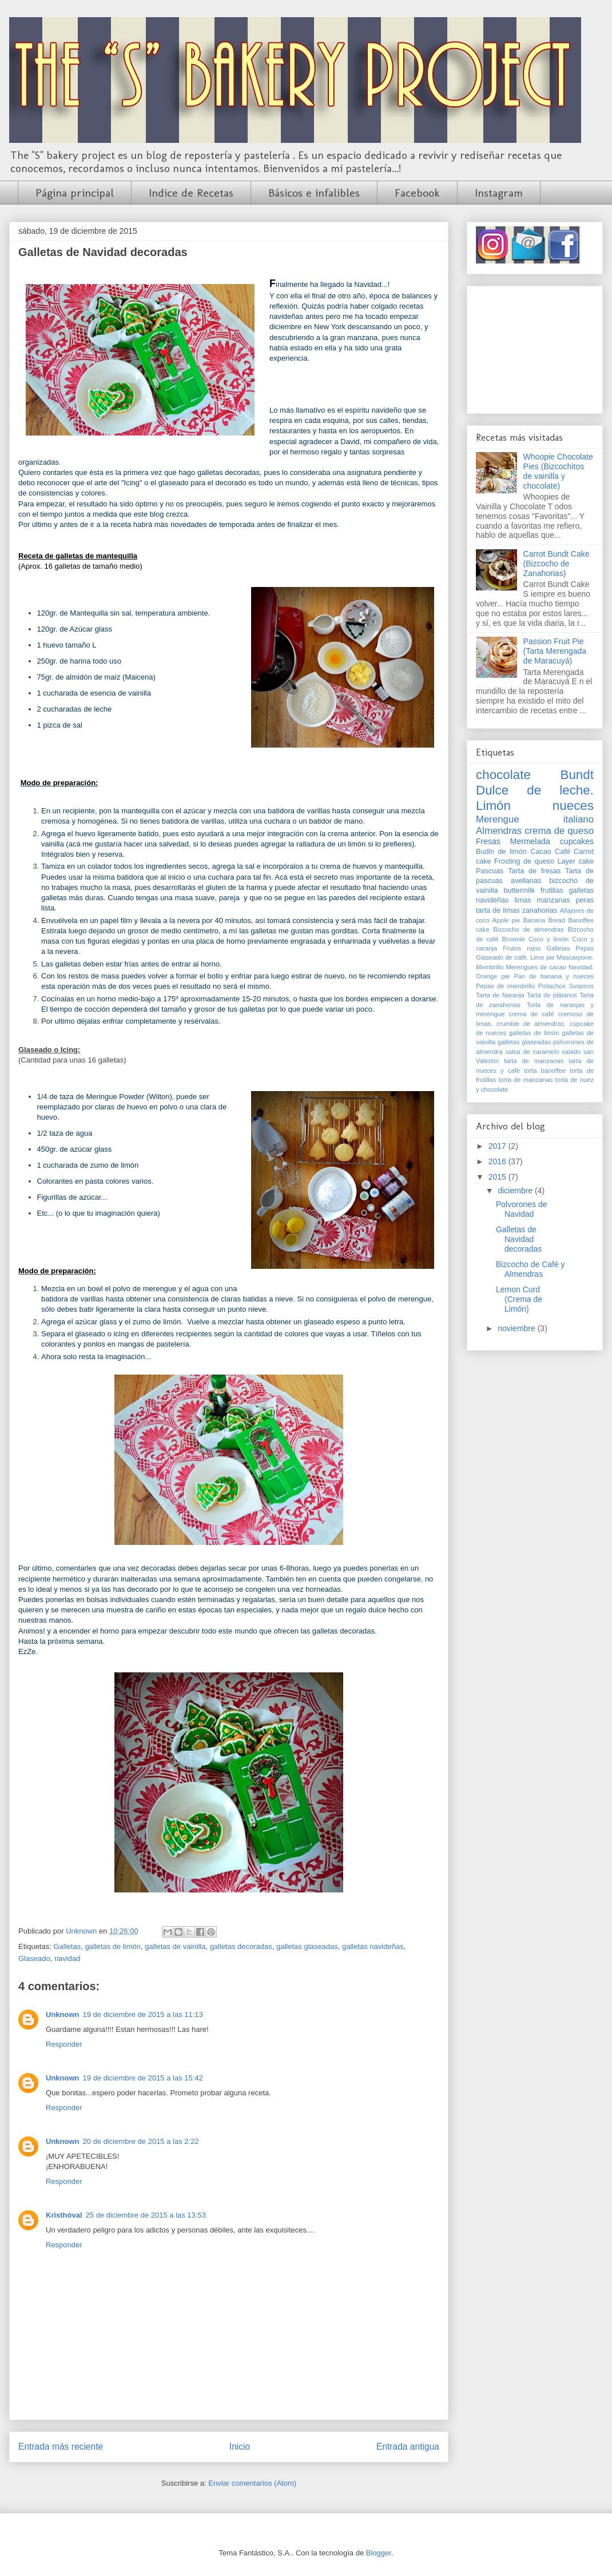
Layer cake (575, 861)
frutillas (552, 890)
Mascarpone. (575, 957)
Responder (64, 2044)
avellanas (526, 881)
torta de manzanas (526, 1079)
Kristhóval (64, 2215)
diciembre (516, 1190)
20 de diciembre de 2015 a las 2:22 (141, 2141)
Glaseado (34, 1958)
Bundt (577, 775)
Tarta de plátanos (552, 995)
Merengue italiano (535, 819)
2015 (498, 1176)
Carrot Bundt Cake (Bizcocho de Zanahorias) (556, 563)
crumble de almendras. (531, 1023)
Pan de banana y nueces (554, 976)
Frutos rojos (522, 948)
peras (585, 900)
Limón (493, 805)
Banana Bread (544, 920)
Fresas (488, 841)
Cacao (540, 852)
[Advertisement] (535, 347)
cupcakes (577, 841)
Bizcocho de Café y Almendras (530, 1269)
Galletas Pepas (570, 948)
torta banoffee (545, 1070)
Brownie (513, 939)
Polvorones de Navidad (521, 1209)
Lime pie (542, 957)
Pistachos (552, 986)
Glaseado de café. (502, 957)
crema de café (531, 1014)
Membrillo (490, 967)
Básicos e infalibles (314, 192)
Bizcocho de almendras (528, 929)
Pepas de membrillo (505, 986)
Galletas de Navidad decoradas (519, 1239)
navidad (67, 1958)
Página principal (74, 192)
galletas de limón (113, 1946)
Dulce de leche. (535, 790)
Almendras (499, 830)
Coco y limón (548, 939)
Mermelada (530, 841)
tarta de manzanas (533, 1060)
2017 (498, 1146)
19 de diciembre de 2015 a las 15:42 (143, 2078)
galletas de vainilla (175, 1946)
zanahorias (540, 910)
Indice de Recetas (191, 192)
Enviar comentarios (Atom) (252, 2483)
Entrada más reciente (60, 2446)
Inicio (239, 2446)
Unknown (63, 2014)
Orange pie (493, 976)
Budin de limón (501, 852)
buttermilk (519, 890)
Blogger (378, 2553)
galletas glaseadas (307, 1946)
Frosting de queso (524, 861)
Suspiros (581, 986)
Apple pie (506, 920)
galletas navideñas (373, 1946)
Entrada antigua (407, 2446)
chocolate (503, 775)
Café (562, 852)
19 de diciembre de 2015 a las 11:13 (143, 2014)
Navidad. (581, 967)
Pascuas (489, 871)
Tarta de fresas (534, 871)
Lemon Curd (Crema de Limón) (519, 1299)
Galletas (67, 1946)
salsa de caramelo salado (543, 1051)
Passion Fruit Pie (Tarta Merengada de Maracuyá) (555, 651)
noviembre (517, 1328)
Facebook (417, 192)
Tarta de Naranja (500, 995)
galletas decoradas (241, 1946)
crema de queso (559, 830)
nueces (573, 805)
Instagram (499, 192)
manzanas (553, 900)
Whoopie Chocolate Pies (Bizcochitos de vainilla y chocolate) (558, 471)
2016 (498, 1161)
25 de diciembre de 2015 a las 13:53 (146, 2215)
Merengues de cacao (536, 967)
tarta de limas (498, 910)
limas (522, 900)
